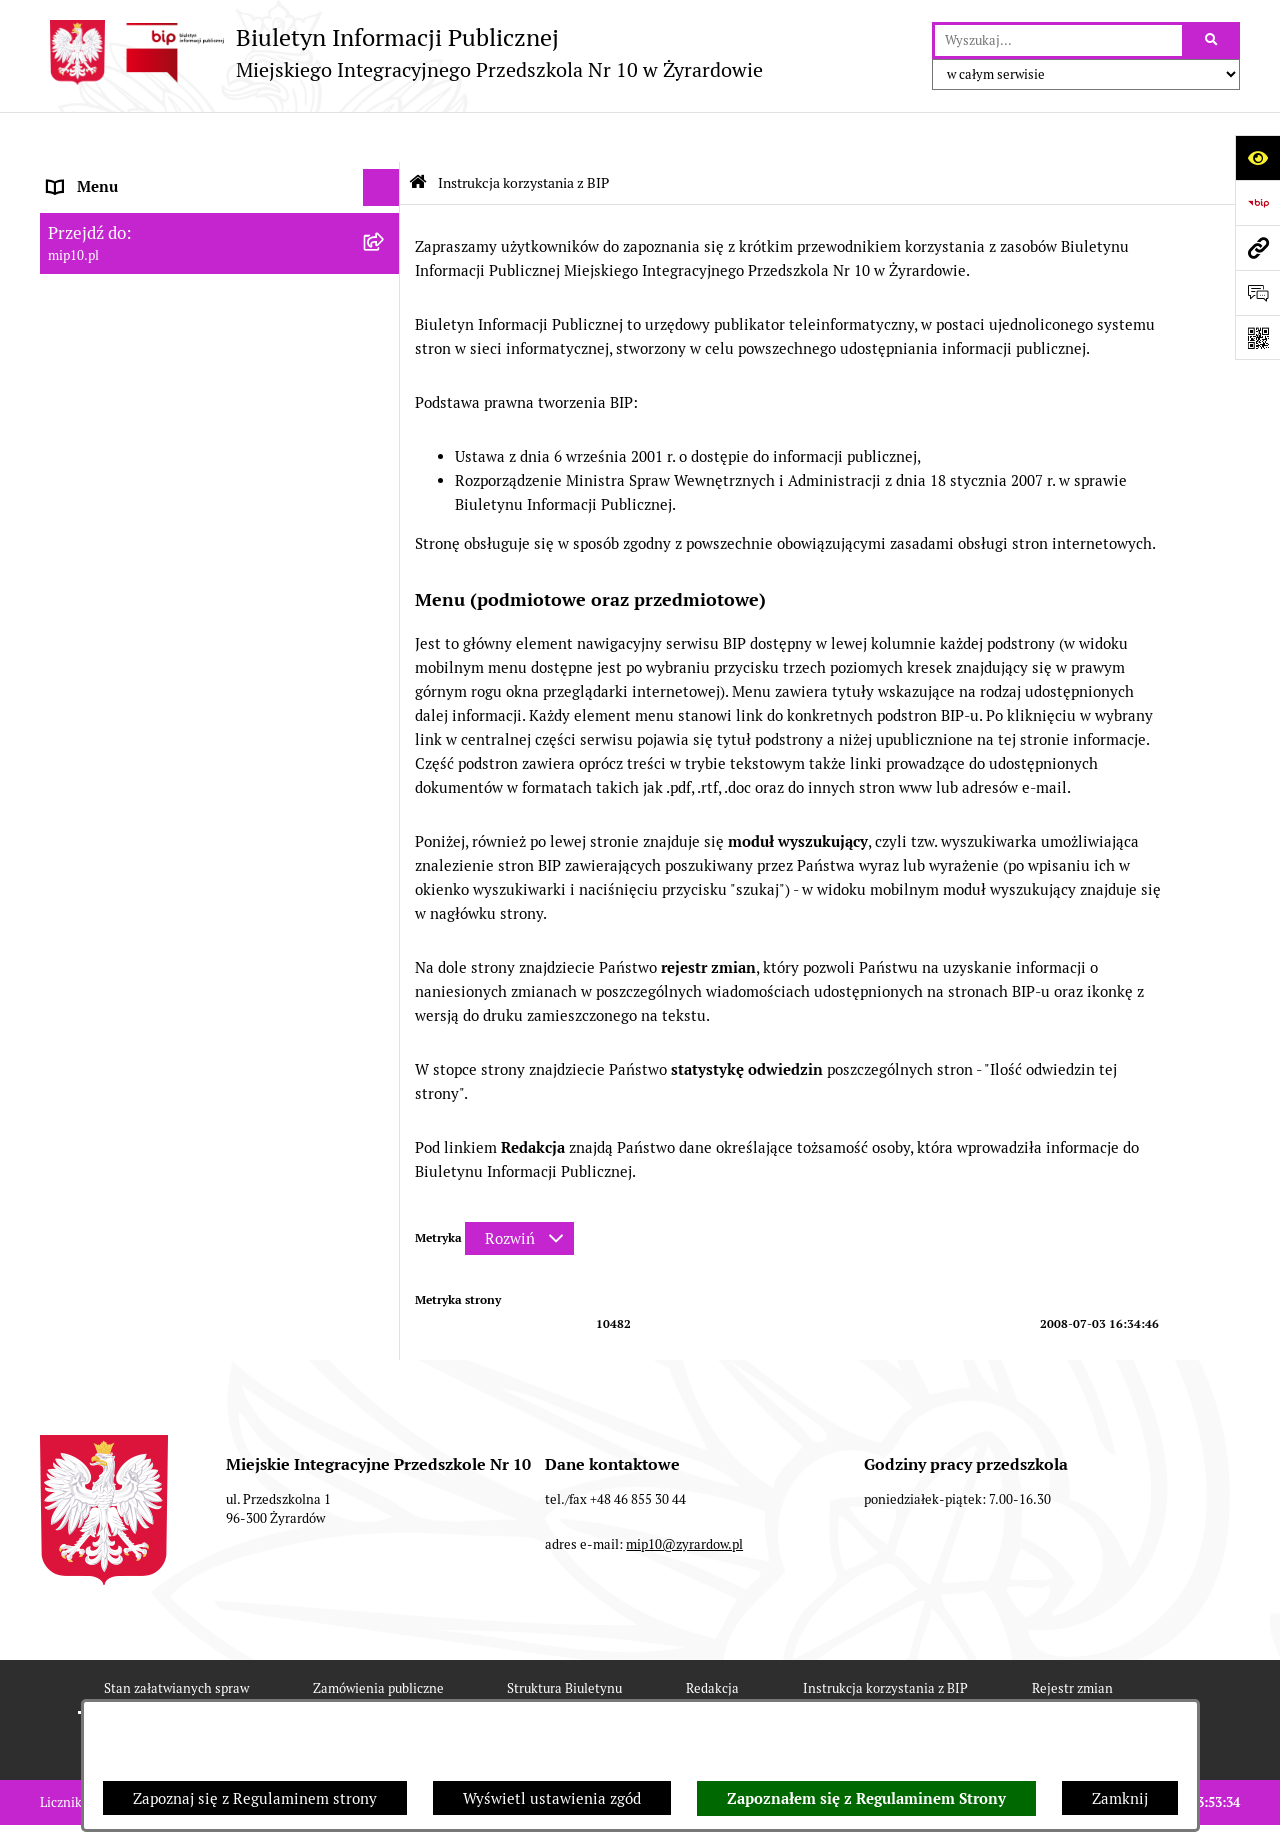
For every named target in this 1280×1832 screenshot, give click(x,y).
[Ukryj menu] (382, 138)
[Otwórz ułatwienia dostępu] (1257, 157)
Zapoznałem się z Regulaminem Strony (866, 1799)
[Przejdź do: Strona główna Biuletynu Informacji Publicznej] (418, 132)
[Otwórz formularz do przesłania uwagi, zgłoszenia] (1257, 292)
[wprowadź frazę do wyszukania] (1058, 41)
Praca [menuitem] (67, 324)
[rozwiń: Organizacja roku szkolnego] (385, 476)
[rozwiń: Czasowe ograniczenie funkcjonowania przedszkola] (385, 513)
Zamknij (1120, 1798)
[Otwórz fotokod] (1257, 337)
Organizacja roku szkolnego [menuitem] (142, 475)
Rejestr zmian (1072, 1638)
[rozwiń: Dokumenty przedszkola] (385, 287)
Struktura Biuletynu (564, 1638)
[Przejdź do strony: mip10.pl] (1257, 247)
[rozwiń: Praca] (385, 325)
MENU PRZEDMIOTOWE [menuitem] (131, 249)
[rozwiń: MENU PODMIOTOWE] (385, 212)
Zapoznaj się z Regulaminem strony (255, 1798)
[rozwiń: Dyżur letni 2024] (385, 589)
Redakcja (712, 1638)
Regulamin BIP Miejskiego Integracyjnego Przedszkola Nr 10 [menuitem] (191, 411)
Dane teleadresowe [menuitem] (113, 174)
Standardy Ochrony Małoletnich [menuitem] (157, 626)
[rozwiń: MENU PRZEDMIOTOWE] (385, 250)
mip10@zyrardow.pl (684, 1494)
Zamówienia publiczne (378, 1638)
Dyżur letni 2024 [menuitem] (105, 588)
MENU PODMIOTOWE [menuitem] (123, 211)
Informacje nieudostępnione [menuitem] (144, 361)
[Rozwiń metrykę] (519, 1188)
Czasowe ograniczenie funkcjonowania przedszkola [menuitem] (179, 524)
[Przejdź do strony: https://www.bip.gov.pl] (1257, 202)
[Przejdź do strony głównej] (401, 52)
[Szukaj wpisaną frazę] (1212, 41)
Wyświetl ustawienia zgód (552, 1798)
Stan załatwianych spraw (176, 1638)
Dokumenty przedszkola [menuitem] (130, 286)
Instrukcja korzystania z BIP (885, 1638)
